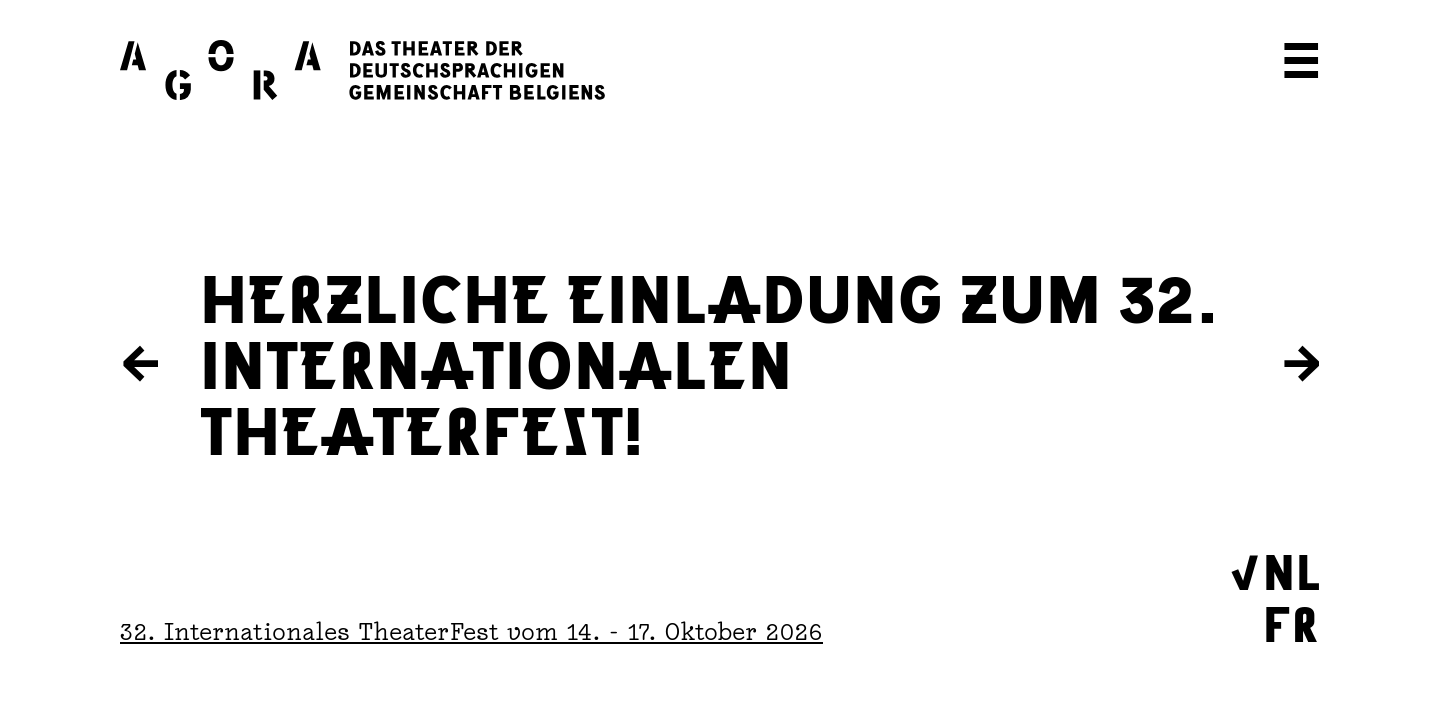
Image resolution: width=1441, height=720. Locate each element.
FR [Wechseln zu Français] (1291, 621)
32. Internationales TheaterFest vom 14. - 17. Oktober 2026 (471, 631)
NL (1292, 569)
